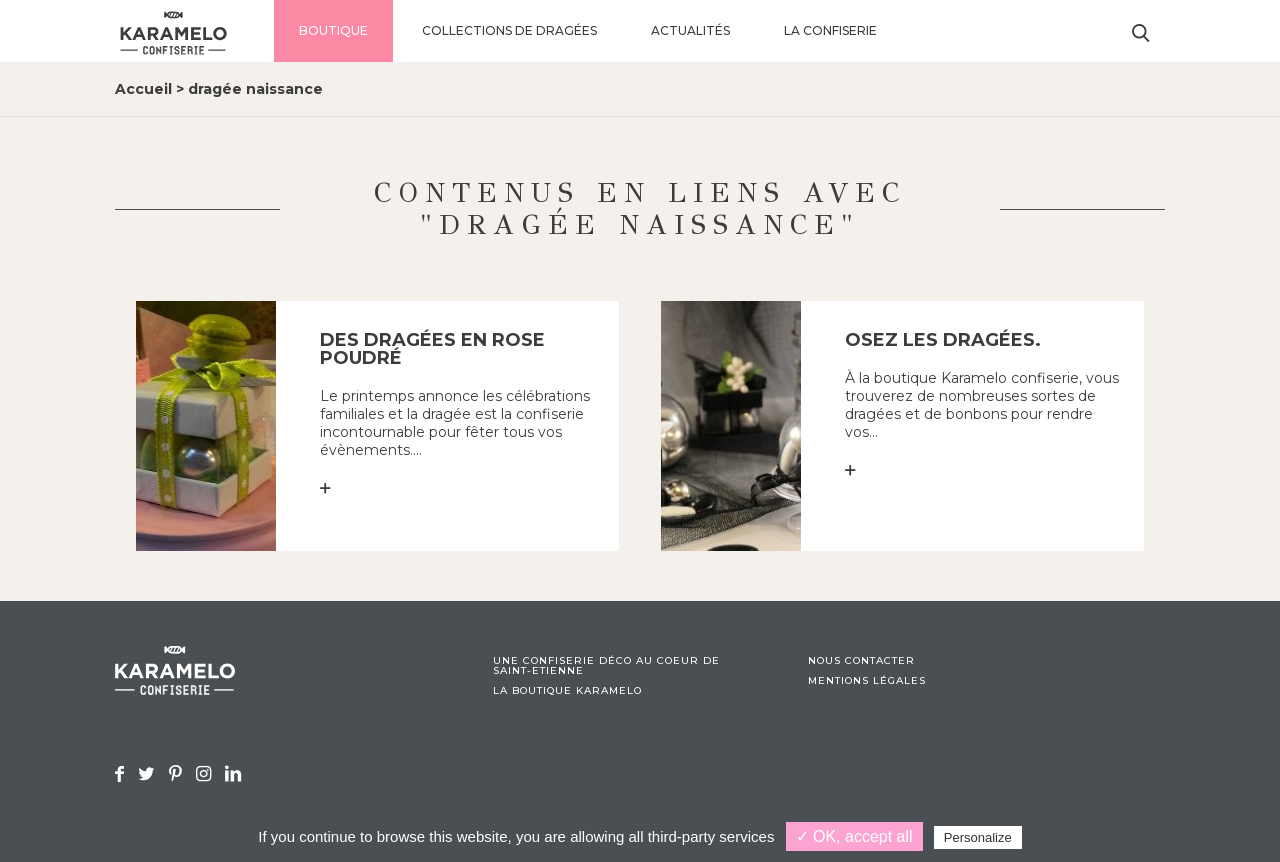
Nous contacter (861, 661)
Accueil (143, 89)
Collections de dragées (509, 30)
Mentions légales (867, 681)
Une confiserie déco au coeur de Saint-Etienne (606, 666)
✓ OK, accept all (854, 836)
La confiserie (830, 30)
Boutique (333, 30)
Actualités (690, 30)
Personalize (978, 837)
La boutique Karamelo (567, 691)
